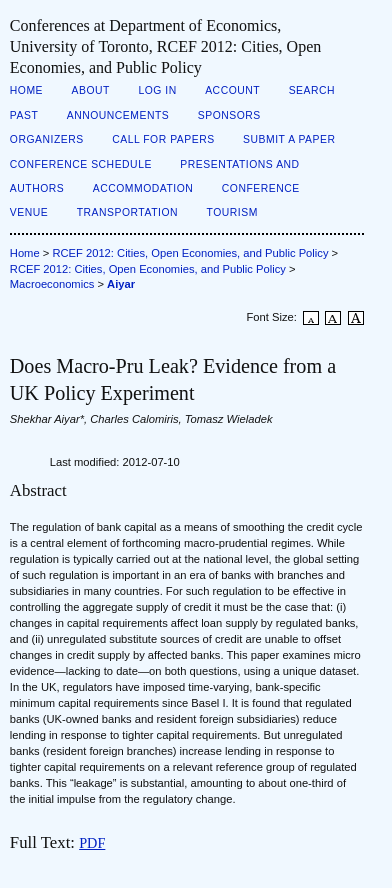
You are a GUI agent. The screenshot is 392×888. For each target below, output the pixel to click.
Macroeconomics (52, 284)
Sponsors (229, 115)
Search (312, 90)
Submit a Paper (289, 139)
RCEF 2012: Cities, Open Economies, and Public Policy (190, 253)
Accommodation (143, 188)
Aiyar (121, 284)
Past (24, 115)
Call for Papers (163, 139)
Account (232, 90)
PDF (92, 843)
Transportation (127, 212)
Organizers (47, 139)
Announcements (118, 115)
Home (26, 90)
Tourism (232, 212)
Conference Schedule (81, 164)
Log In (157, 90)
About (91, 90)
